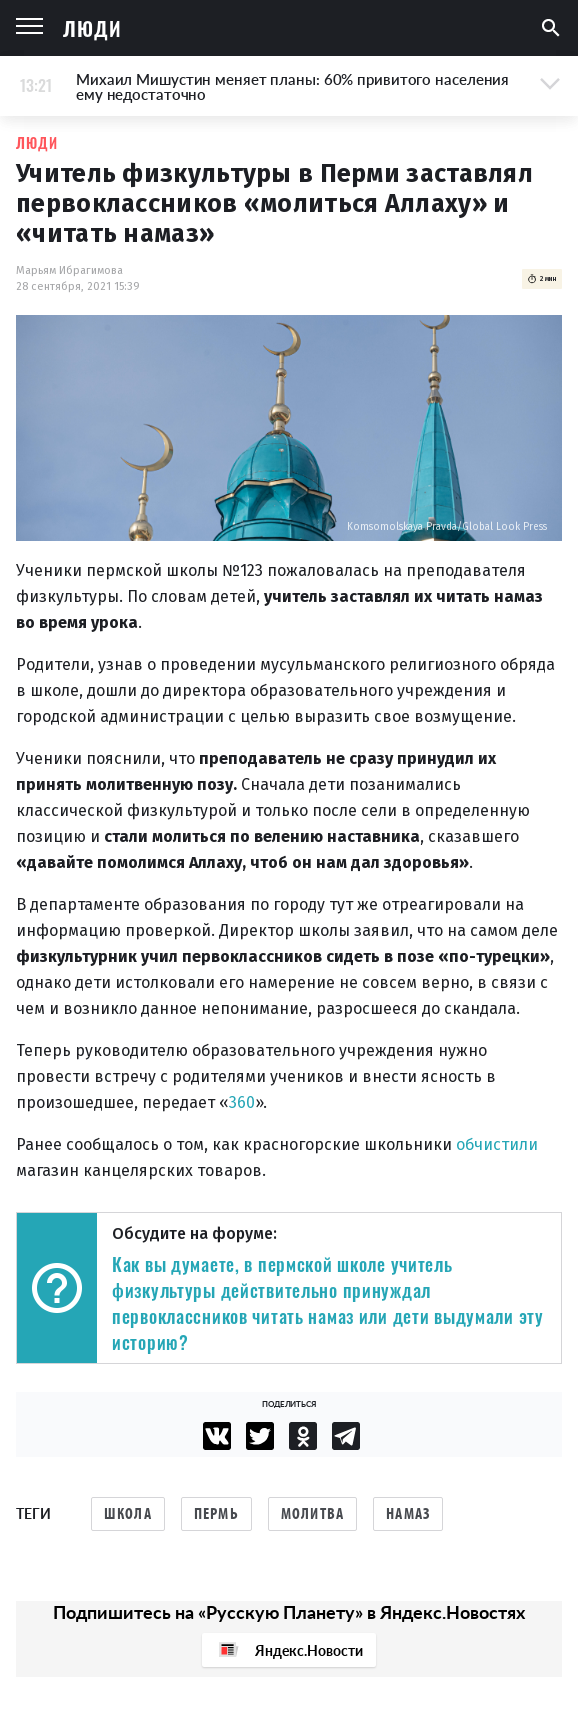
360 (242, 1102)
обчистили (497, 1144)
